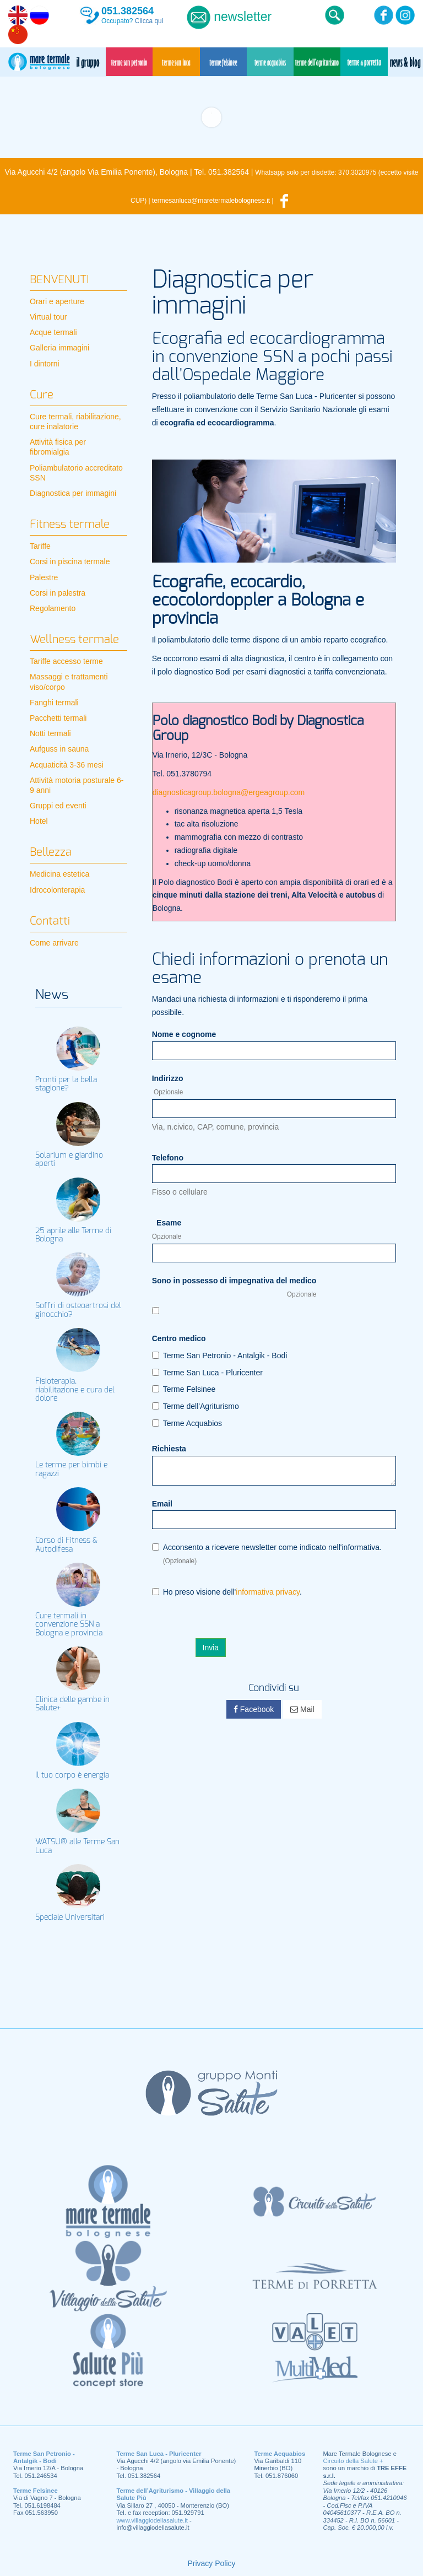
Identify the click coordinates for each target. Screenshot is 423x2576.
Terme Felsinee (184, 1389)
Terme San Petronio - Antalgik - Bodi (220, 1355)
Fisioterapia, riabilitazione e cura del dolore (75, 1390)
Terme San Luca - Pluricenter (207, 1372)
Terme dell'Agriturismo (195, 1406)
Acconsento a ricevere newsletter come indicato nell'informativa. (267, 1554)
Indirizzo (167, 1085)
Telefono (167, 1157)
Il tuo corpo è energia (72, 1775)
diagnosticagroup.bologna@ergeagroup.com (229, 792)
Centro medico (179, 1338)
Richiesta (169, 1448)
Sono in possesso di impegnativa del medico (234, 1287)
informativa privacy (268, 1591)
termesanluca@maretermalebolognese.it (211, 200)
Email (162, 1503)
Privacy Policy (211, 2563)
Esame (167, 1229)
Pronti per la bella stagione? (66, 1084)
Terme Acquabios (187, 1423)
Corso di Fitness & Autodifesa (66, 1545)
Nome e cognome (184, 1034)
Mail (302, 1709)
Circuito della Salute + (353, 2461)
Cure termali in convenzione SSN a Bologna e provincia (68, 1624)
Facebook (254, 1709)
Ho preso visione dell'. (227, 1592)
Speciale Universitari (70, 1917)
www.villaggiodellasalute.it (152, 2520)
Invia (211, 1647)
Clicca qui (149, 21)
